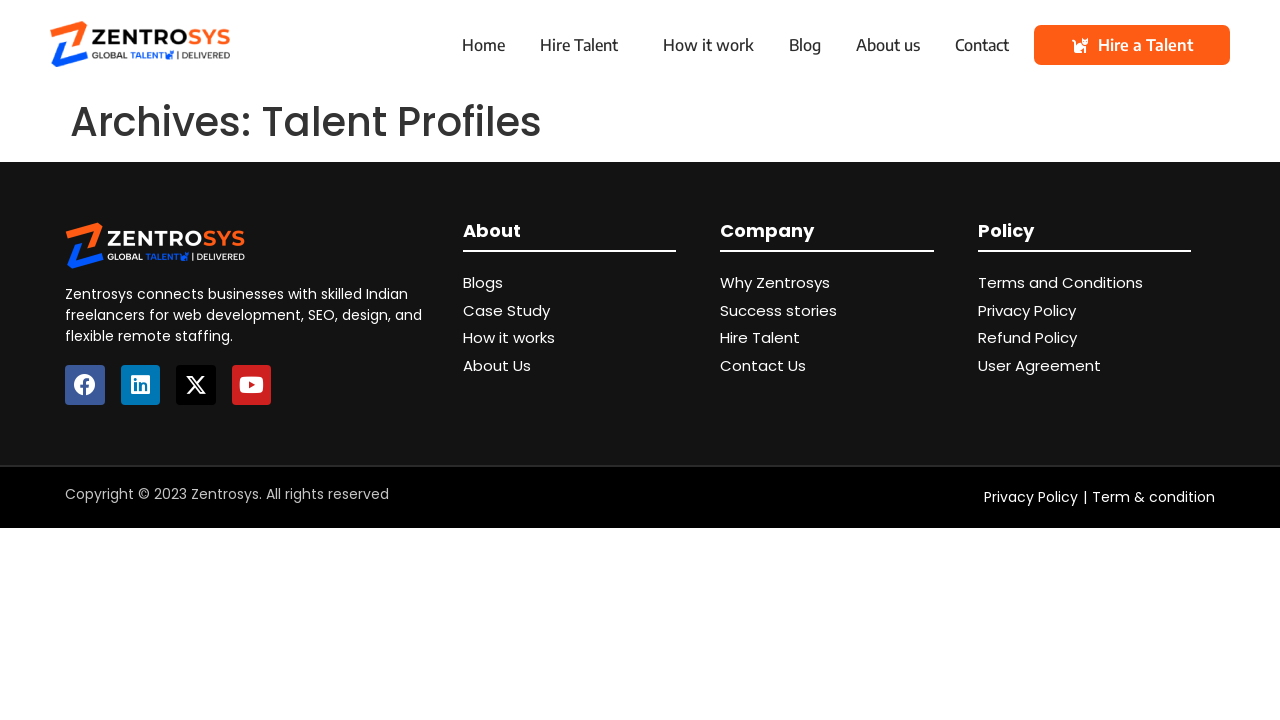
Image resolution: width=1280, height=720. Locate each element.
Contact (982, 45)
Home (483, 45)
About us (888, 45)
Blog (805, 45)
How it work (708, 45)
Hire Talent (579, 45)
